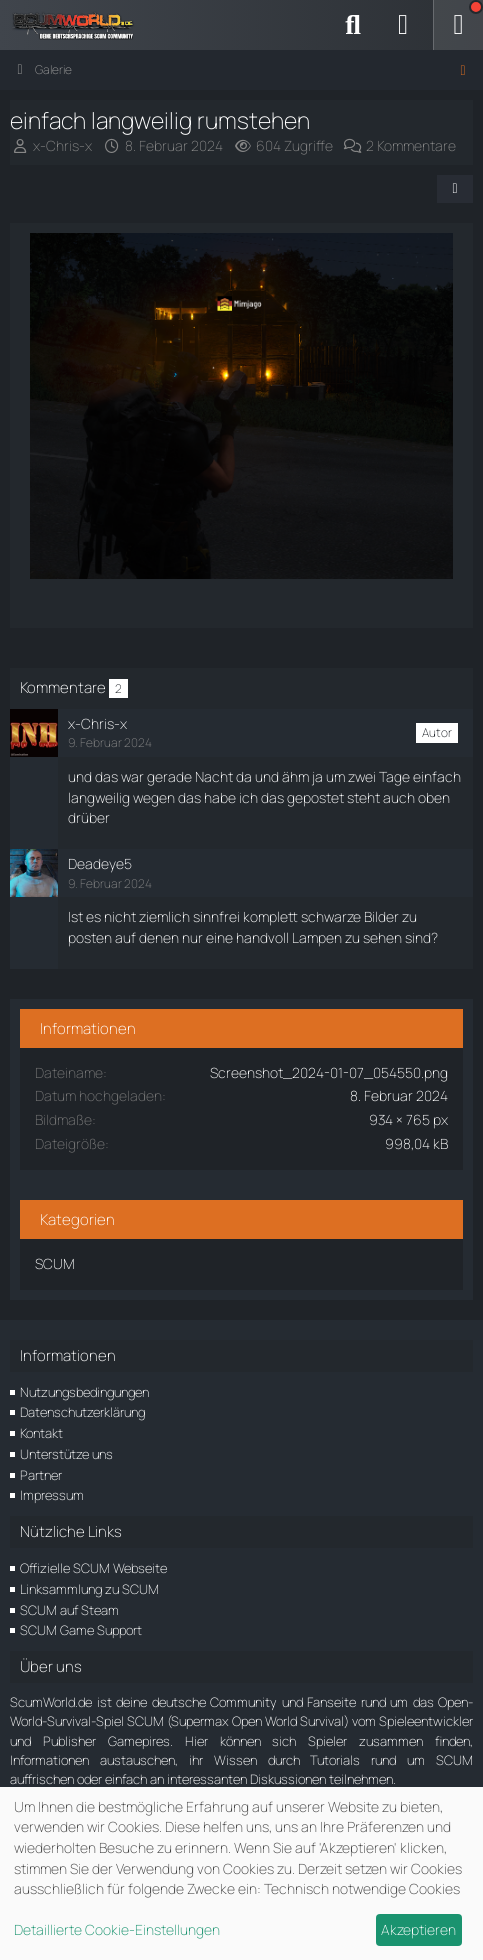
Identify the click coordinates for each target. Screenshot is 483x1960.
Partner (41, 1475)
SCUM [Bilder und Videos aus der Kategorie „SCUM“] (55, 1263)
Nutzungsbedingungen (84, 1392)
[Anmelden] (403, 25)
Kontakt (41, 1433)
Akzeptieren (418, 1929)
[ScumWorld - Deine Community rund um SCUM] (80, 25)
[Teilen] (455, 189)
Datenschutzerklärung (82, 1412)
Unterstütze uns (66, 1454)
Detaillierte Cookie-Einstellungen (117, 1929)
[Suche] (353, 25)
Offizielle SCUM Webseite (93, 1568)
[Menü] (458, 25)
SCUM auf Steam (69, 1610)
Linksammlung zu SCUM (89, 1589)
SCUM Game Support (81, 1630)
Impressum (52, 1495)
